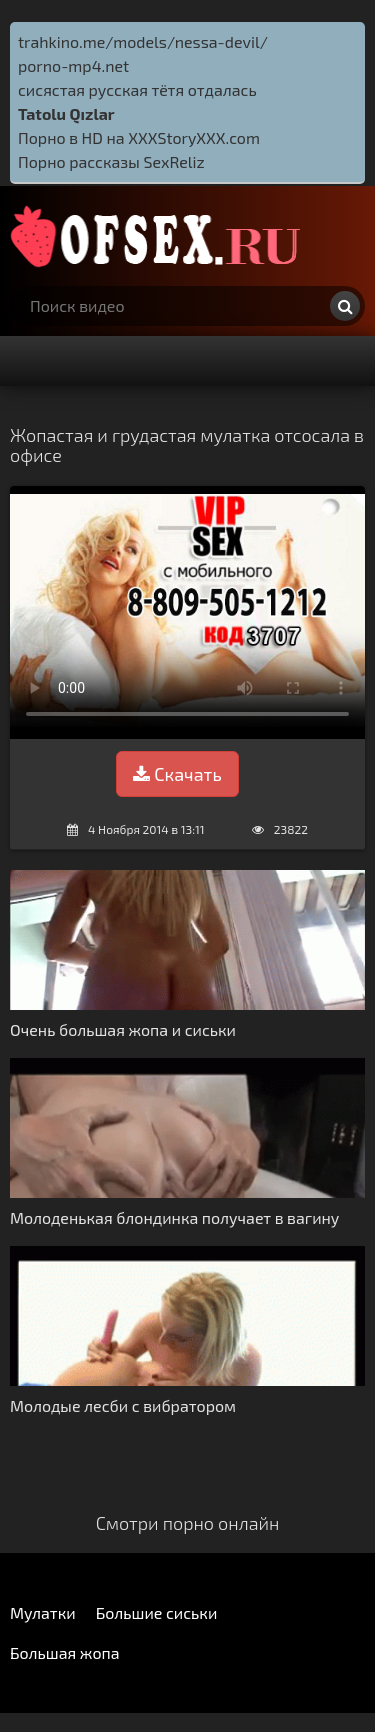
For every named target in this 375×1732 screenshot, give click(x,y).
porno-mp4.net (73, 65)
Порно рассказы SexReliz (111, 161)
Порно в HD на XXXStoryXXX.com (139, 137)
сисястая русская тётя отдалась (137, 89)
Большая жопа (65, 1652)
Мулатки (43, 1612)
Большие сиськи (157, 1612)
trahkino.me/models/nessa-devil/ (143, 41)
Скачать (177, 774)
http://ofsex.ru (160, 236)
